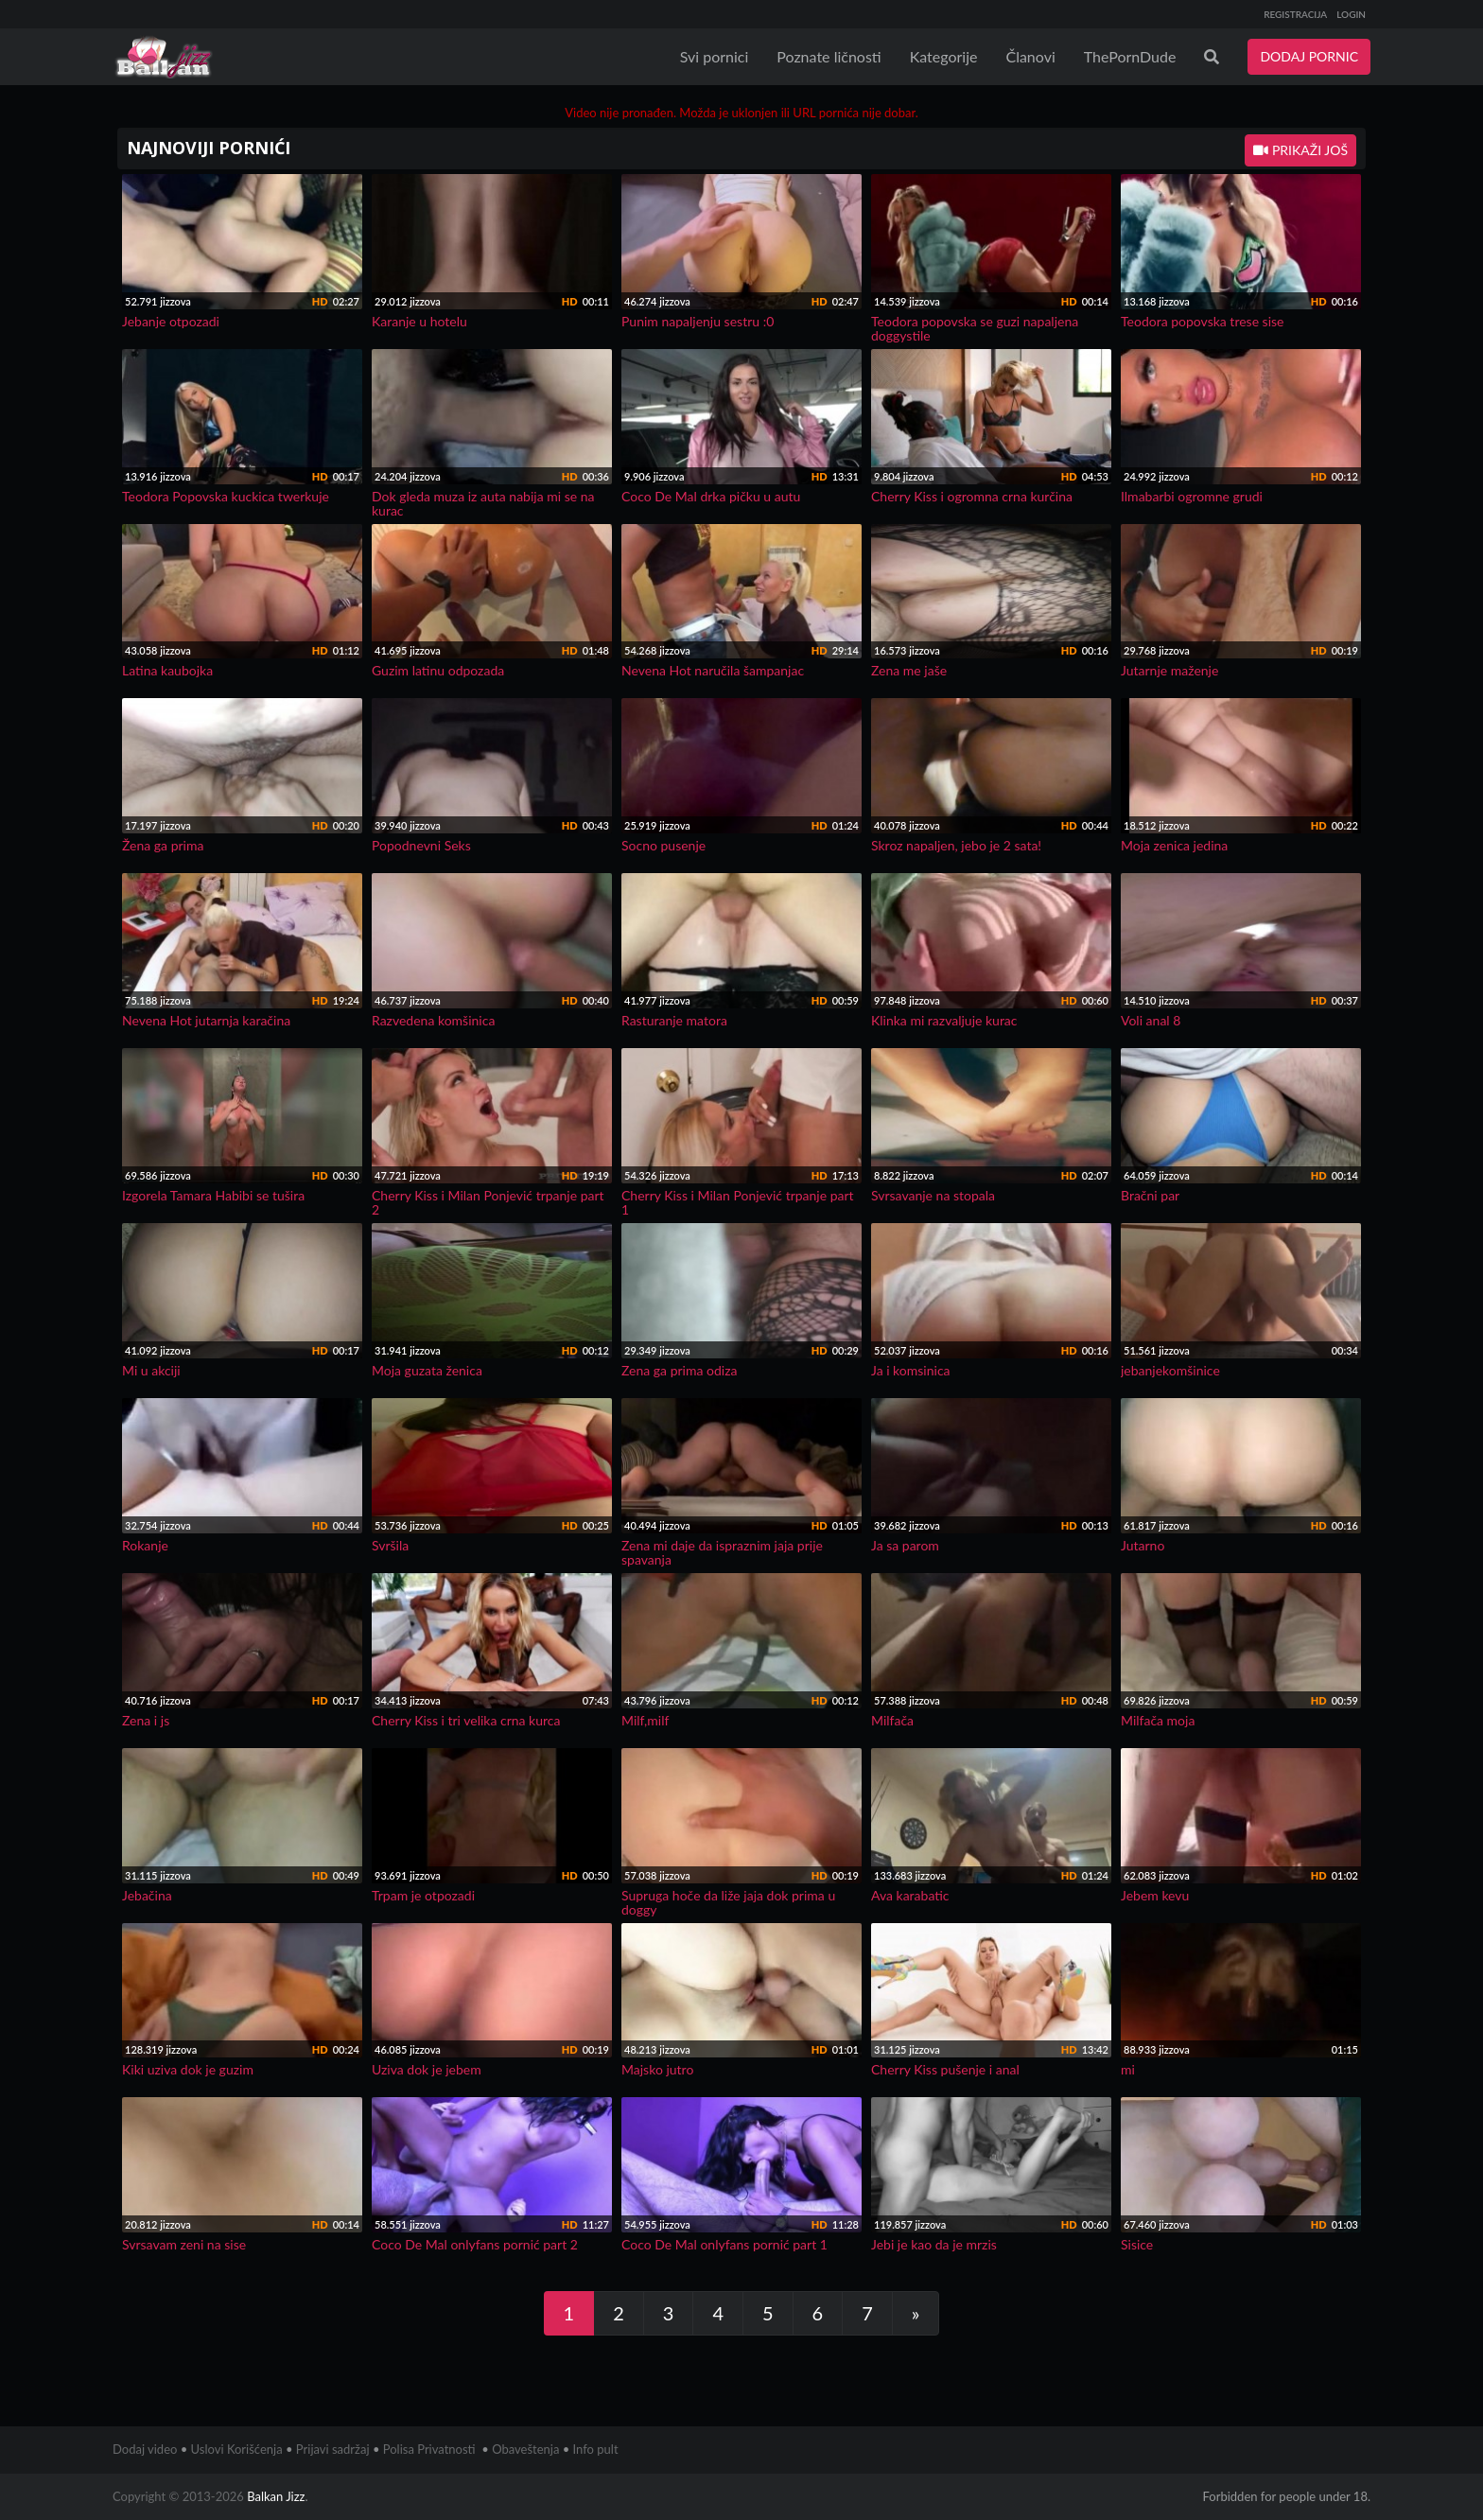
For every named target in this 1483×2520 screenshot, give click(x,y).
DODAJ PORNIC (1309, 56)
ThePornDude (1130, 56)
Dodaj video (145, 2449)
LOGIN (1351, 14)
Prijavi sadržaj (333, 2449)
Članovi (1030, 56)
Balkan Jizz (276, 2496)
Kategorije (944, 56)
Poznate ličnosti (828, 56)
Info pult (596, 2449)
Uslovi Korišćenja (237, 2449)
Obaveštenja (525, 2449)
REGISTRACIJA (1295, 14)
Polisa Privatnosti (429, 2449)
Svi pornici (714, 56)
